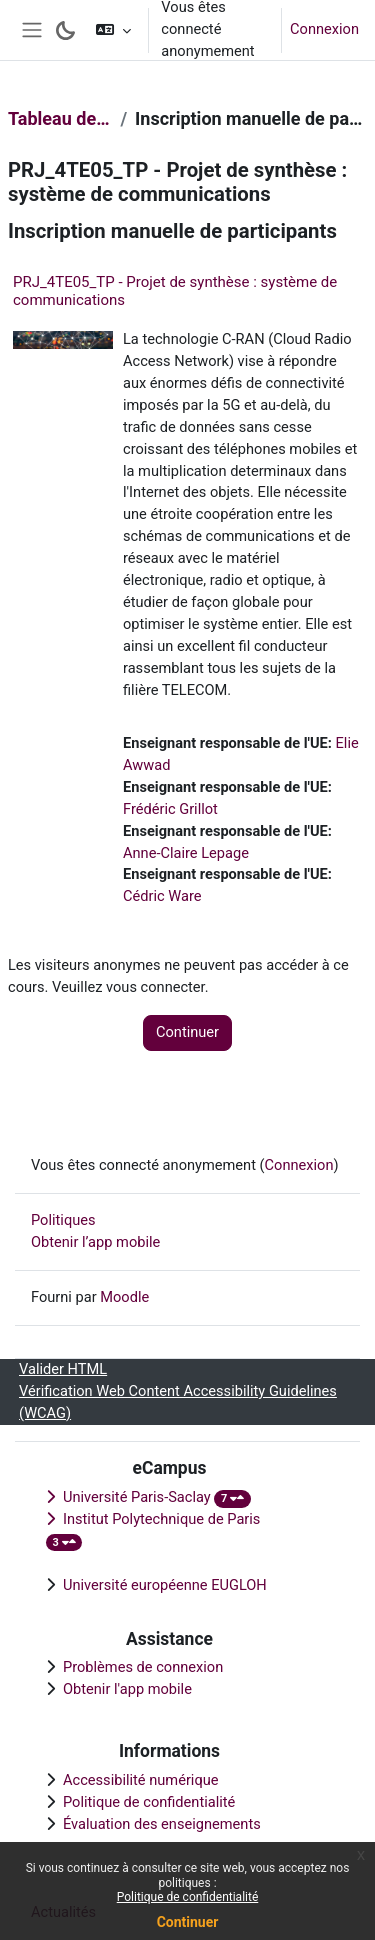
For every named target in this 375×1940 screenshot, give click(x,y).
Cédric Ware (162, 896)
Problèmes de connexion (143, 1667)
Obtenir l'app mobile (127, 1689)
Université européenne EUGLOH (165, 1585)
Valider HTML (63, 1369)
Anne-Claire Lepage (186, 853)
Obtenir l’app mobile (95, 1242)
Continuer (188, 1922)
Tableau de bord (60, 118)
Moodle (124, 1297)
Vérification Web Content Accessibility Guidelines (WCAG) (178, 1402)
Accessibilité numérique (141, 1780)
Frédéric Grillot (170, 809)
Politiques (63, 1220)
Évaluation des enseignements (162, 1824)
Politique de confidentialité (188, 1897)
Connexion (324, 29)
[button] (113, 30)
